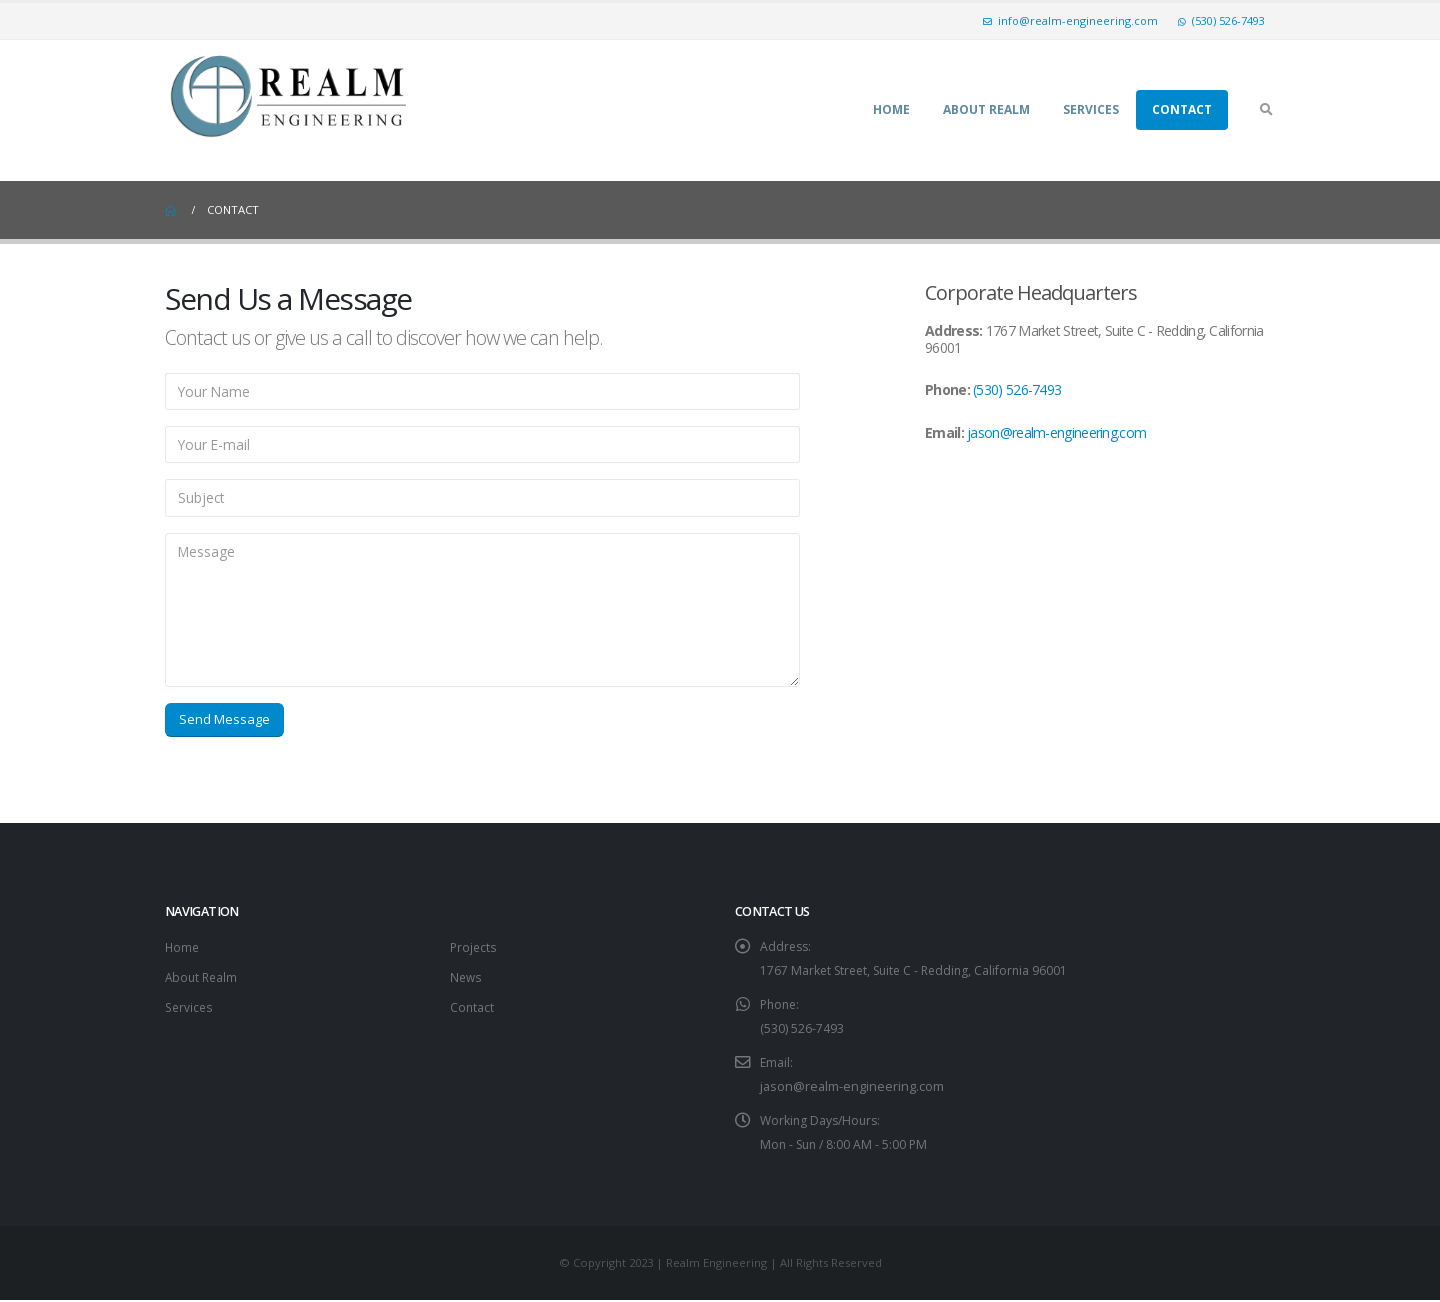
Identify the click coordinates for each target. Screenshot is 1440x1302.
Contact (1182, 109)
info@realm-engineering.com (1070, 20)
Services (1091, 109)
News (467, 978)
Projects (474, 949)
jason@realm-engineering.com (1056, 432)
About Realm (986, 109)
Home (891, 109)
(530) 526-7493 (1221, 20)
